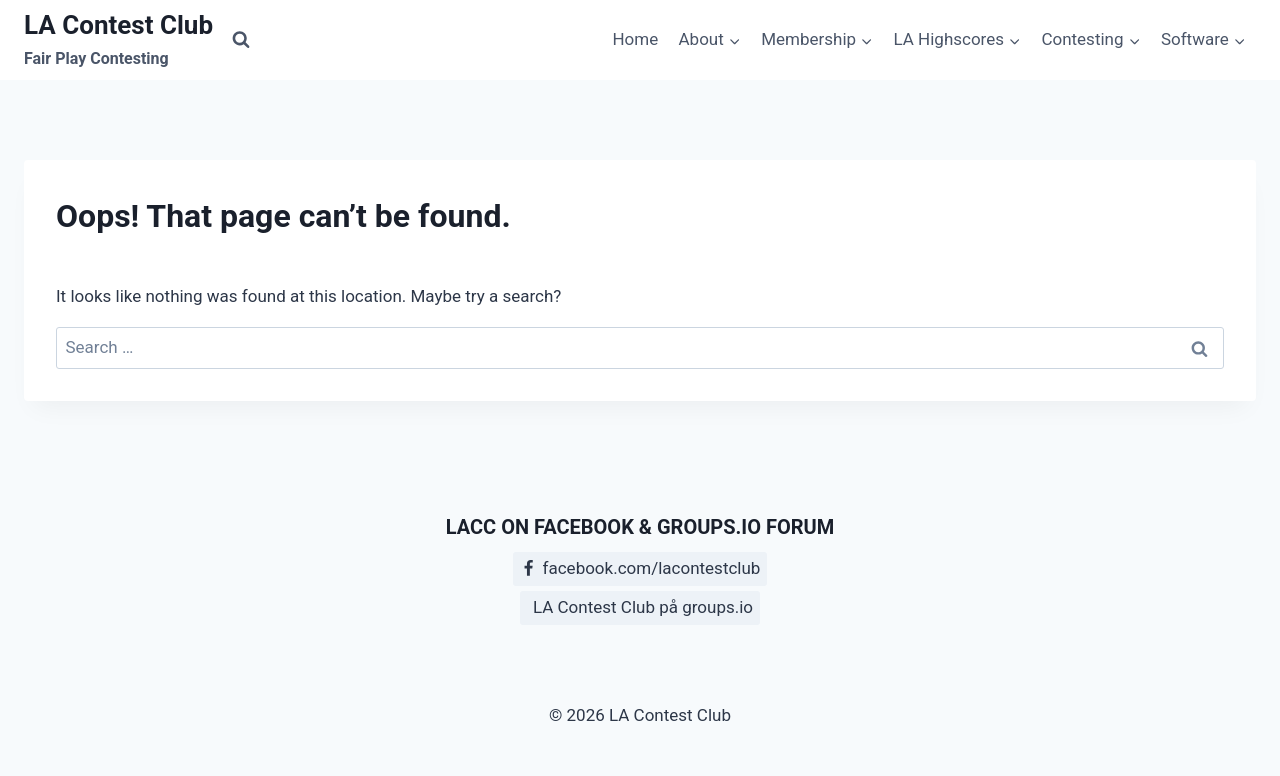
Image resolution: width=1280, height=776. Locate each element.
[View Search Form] (241, 40)
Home (635, 39)
